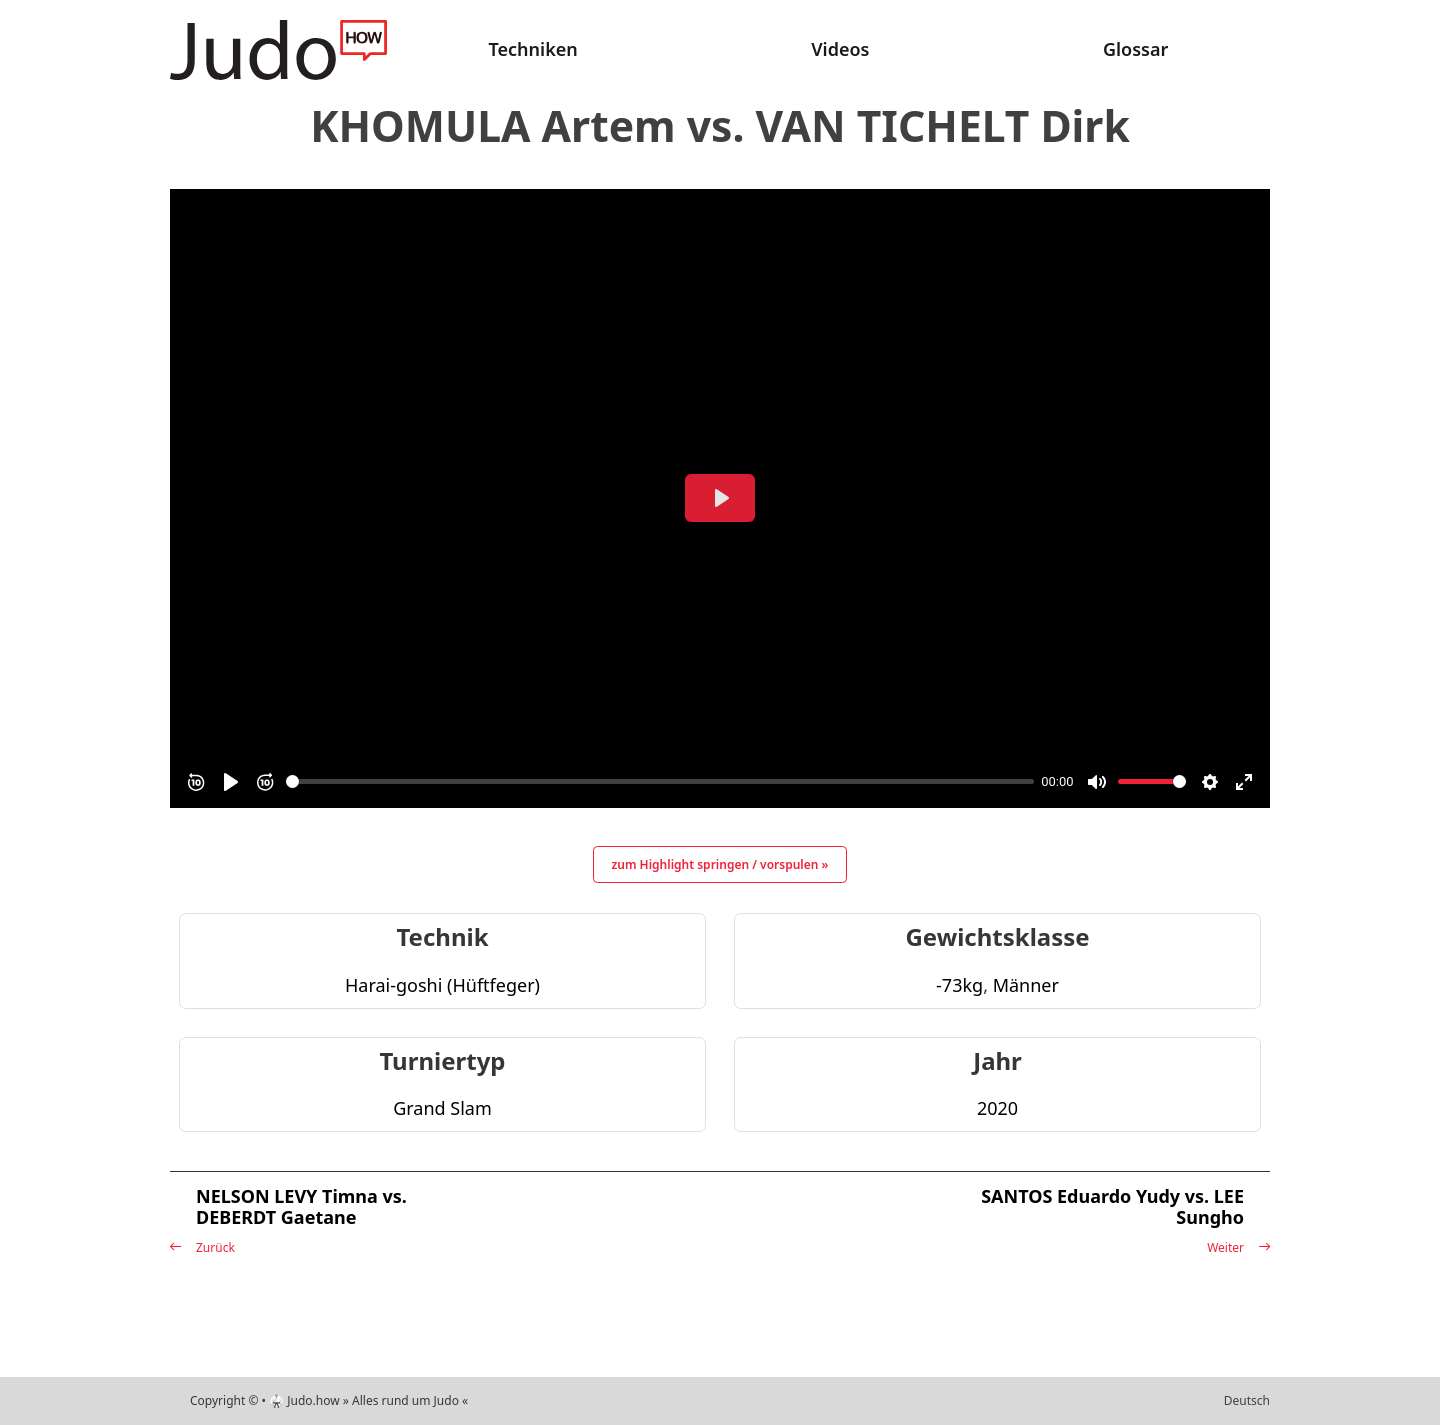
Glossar (1135, 49)
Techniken (533, 49)
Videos (840, 49)
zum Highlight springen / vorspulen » (720, 864)
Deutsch (1247, 1400)
